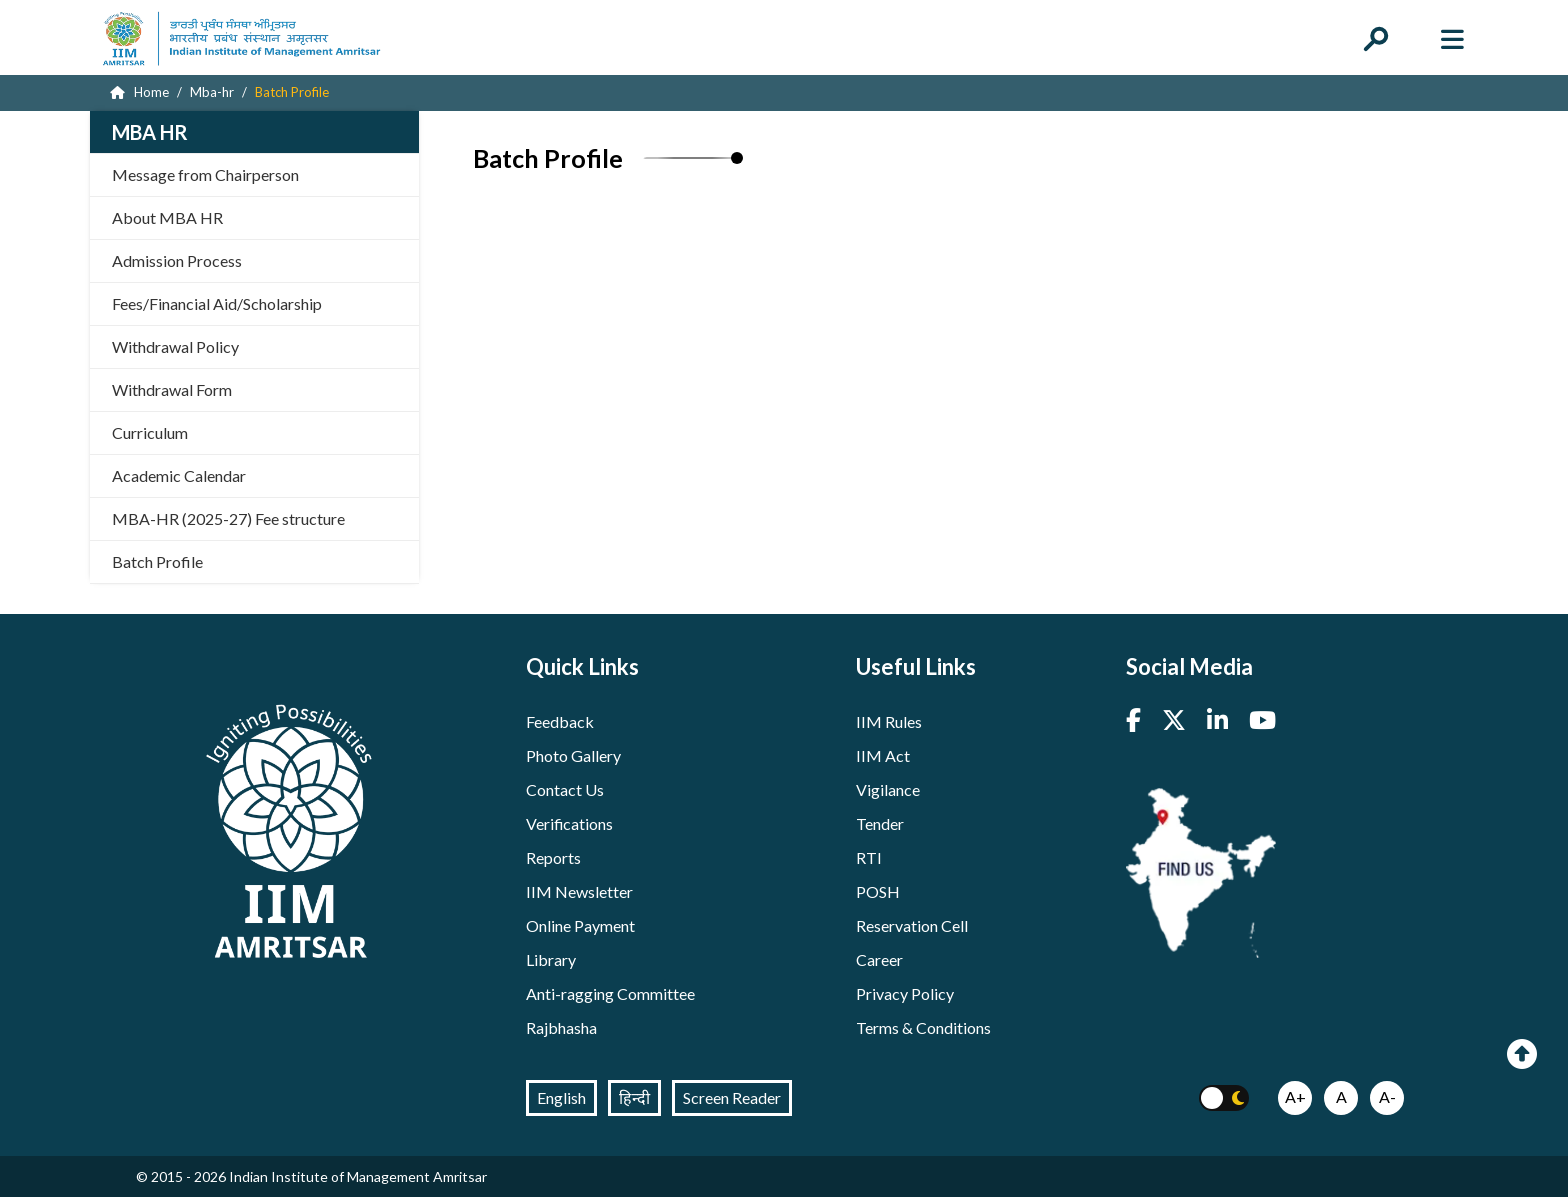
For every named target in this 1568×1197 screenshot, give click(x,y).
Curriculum (150, 432)
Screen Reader (732, 1097)
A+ (1295, 1096)
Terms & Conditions (923, 1027)
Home (139, 92)
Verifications (570, 823)
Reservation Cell (912, 925)
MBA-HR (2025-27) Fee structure (228, 518)
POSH (878, 891)
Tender (880, 823)
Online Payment (580, 925)
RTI (869, 857)
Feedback (560, 721)
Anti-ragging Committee (610, 993)
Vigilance (888, 789)
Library (551, 959)
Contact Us (565, 789)
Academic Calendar (179, 475)
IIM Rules (889, 721)
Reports (553, 857)
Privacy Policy (905, 993)
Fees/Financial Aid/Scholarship (217, 303)
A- (1387, 1096)
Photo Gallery (573, 755)
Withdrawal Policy (175, 346)
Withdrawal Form (172, 389)
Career (879, 959)
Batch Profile (157, 561)
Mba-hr (212, 92)
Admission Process (177, 260)
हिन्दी (634, 1097)
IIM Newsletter (579, 891)
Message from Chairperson (205, 174)
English (561, 1097)
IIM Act (883, 755)
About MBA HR (167, 217)
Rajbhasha (561, 1027)
